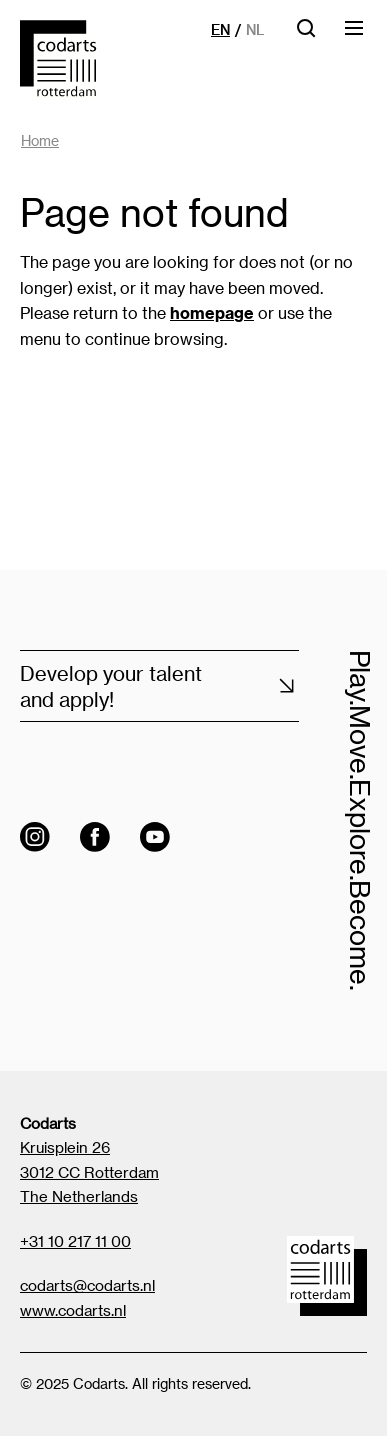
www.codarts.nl (73, 1310)
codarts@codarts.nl (87, 1285)
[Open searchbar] (306, 34)
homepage (212, 312)
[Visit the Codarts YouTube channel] (155, 837)
